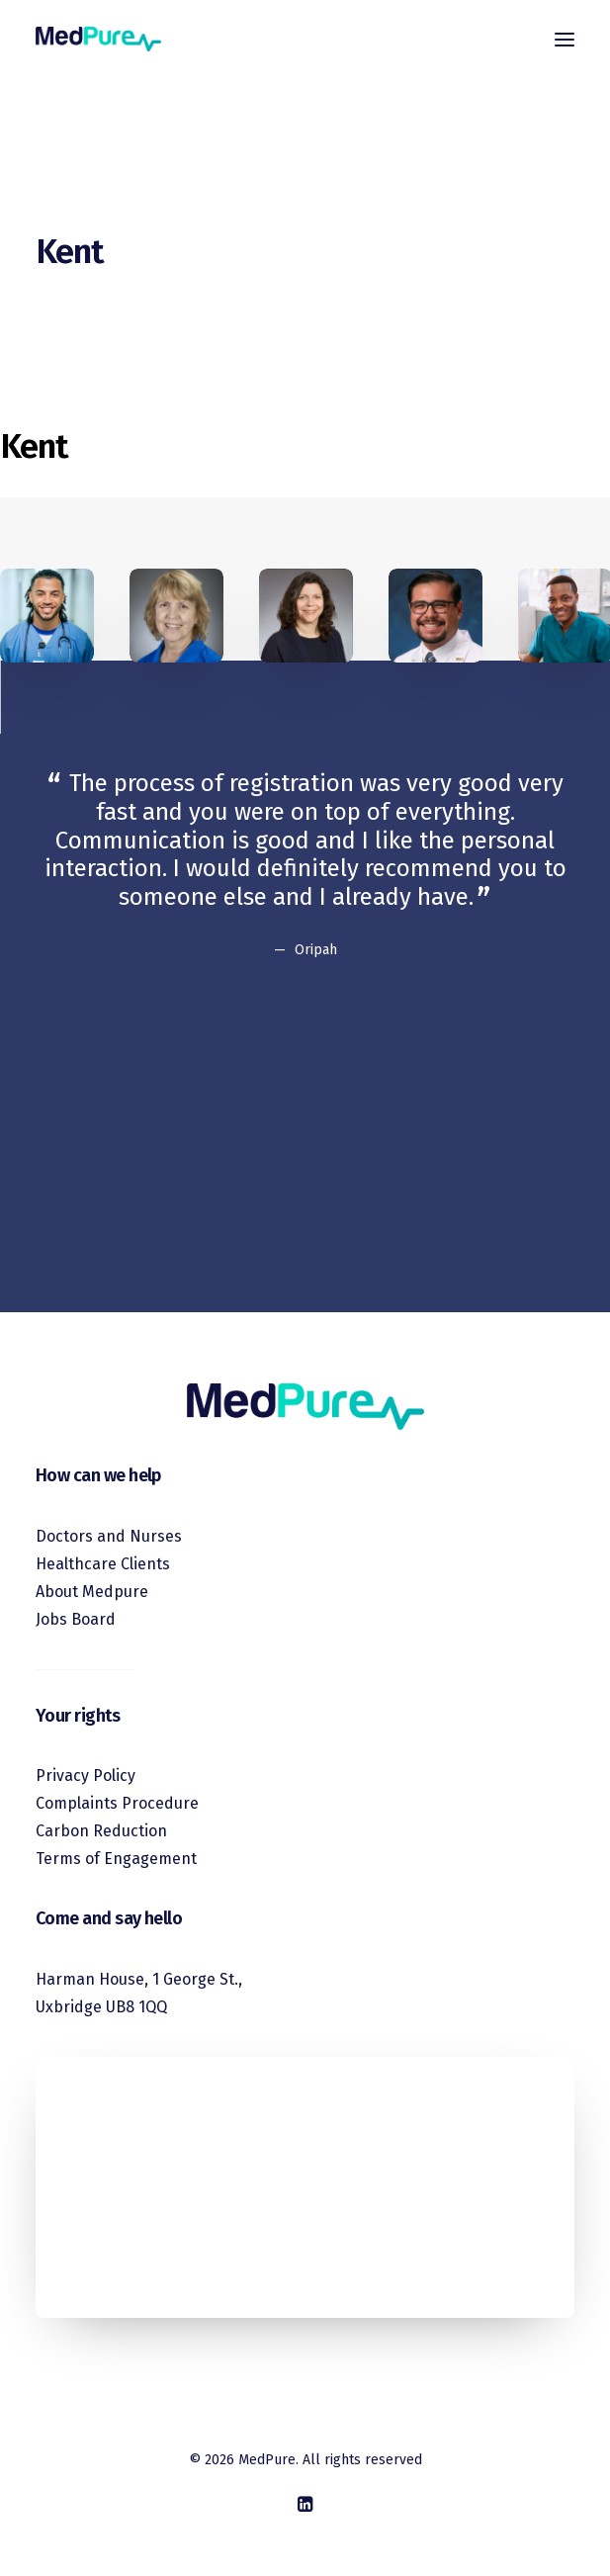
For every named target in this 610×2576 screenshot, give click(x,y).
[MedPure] (98, 39)
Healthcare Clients (103, 1563)
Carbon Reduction (101, 1830)
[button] (564, 39)
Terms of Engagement (116, 1858)
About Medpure (92, 1591)
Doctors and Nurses (109, 1536)
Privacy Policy (85, 1775)
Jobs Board (76, 1619)
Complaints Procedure (117, 1803)
